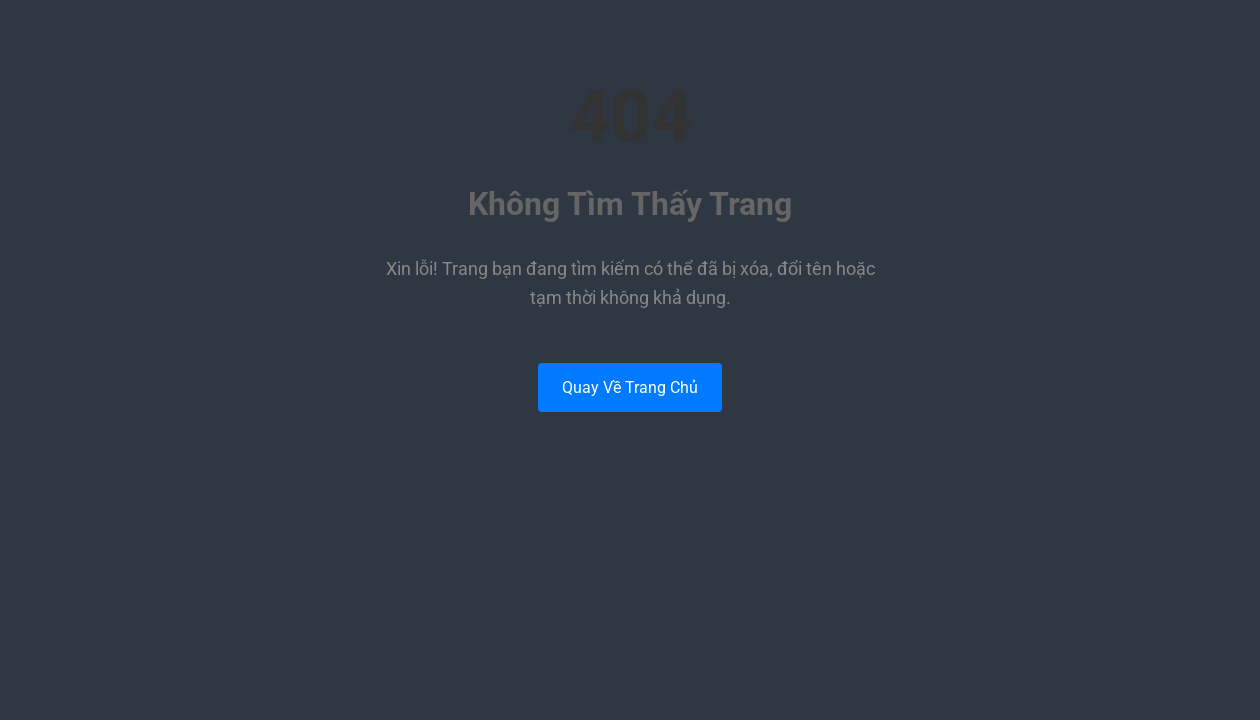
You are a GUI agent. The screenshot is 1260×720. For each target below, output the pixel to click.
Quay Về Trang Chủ (630, 387)
